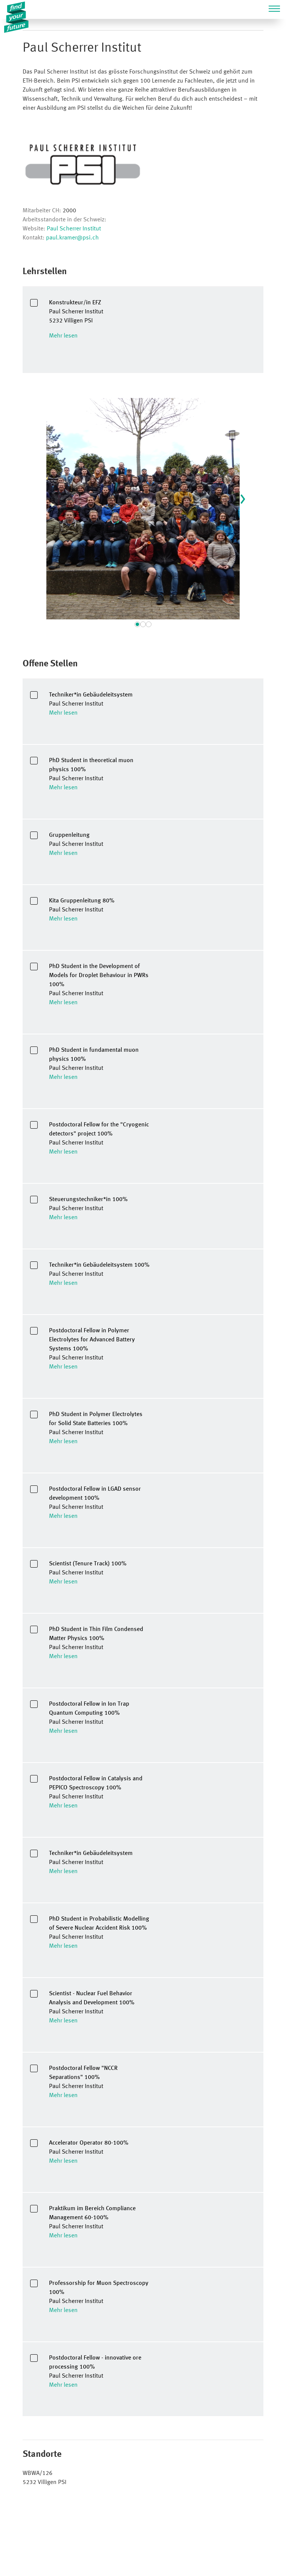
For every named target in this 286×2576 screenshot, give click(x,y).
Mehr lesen (63, 336)
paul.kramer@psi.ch (72, 238)
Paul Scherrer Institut (74, 229)
